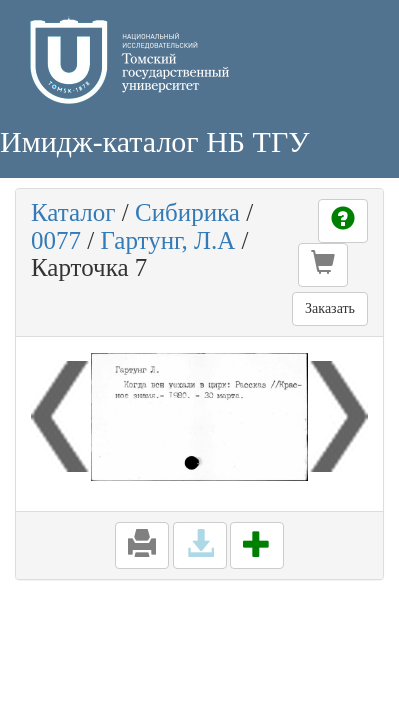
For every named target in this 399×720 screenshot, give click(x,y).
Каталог (73, 212)
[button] (323, 265)
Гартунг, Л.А (167, 240)
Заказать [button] (330, 308)
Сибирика (187, 212)
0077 (56, 240)
